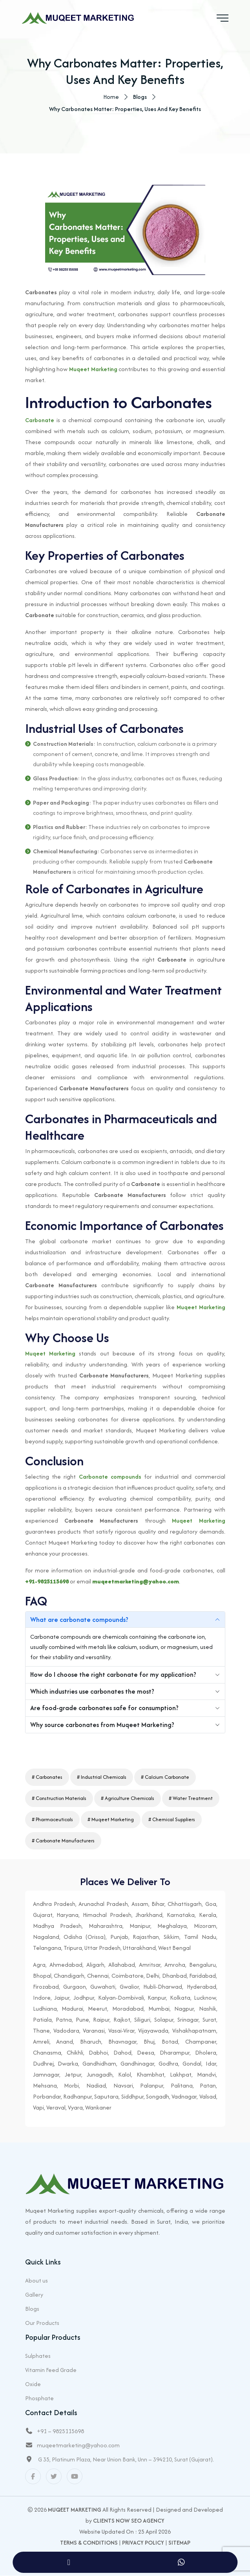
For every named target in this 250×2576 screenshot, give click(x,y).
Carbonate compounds (110, 1477)
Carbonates (49, 1777)
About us (36, 2281)
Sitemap (179, 2543)
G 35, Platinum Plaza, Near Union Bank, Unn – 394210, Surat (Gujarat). (125, 2460)
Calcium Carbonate (167, 1777)
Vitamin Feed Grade (51, 2370)
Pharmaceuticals (54, 1819)
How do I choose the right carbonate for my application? (113, 1675)
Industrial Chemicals (103, 1777)
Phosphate (39, 2398)
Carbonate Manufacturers (65, 1840)
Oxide (33, 2384)
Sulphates (38, 2356)
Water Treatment (193, 1798)
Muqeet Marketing (93, 370)
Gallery (34, 2295)
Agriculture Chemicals (129, 1798)
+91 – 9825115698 (60, 2431)
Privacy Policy (143, 2543)
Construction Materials (61, 1798)
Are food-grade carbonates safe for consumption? (104, 1709)
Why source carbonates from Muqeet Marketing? (102, 1726)
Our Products (42, 2323)
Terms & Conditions (89, 2543)
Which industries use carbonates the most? (92, 1692)
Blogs (32, 2309)
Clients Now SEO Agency (128, 2521)
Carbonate (39, 421)
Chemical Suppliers (173, 1819)
